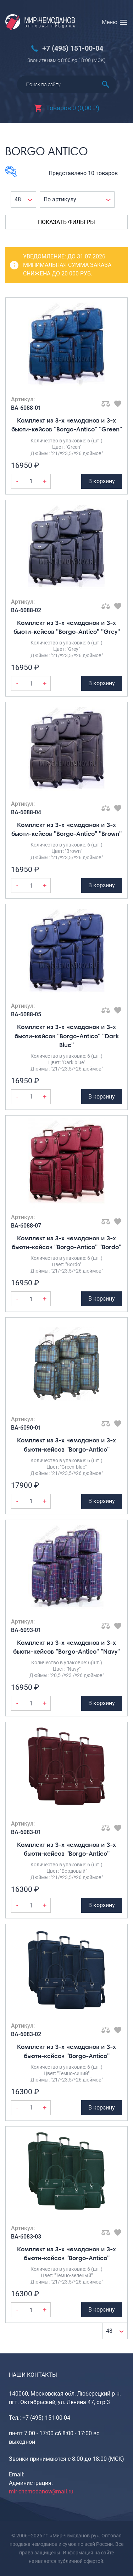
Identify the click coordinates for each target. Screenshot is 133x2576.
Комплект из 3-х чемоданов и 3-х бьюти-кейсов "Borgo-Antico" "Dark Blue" (67, 1036)
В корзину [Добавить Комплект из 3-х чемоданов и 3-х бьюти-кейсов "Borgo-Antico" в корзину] (101, 1501)
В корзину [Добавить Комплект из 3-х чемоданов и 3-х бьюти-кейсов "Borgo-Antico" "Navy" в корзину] (101, 1703)
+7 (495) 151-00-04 (72, 48)
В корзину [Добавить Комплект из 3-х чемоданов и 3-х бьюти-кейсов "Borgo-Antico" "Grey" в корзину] (101, 683)
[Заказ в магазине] (77, 199)
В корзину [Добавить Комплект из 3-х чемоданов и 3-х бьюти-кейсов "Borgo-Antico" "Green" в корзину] (101, 481)
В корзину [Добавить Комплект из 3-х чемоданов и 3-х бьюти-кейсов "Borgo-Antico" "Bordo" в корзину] (101, 1298)
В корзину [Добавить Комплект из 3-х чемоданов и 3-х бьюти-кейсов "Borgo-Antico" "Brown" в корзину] (101, 885)
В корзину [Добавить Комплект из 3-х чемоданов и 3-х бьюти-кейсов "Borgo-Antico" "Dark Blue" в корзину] (101, 1096)
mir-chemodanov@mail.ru (41, 2491)
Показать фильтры (66, 222)
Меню (109, 22)
